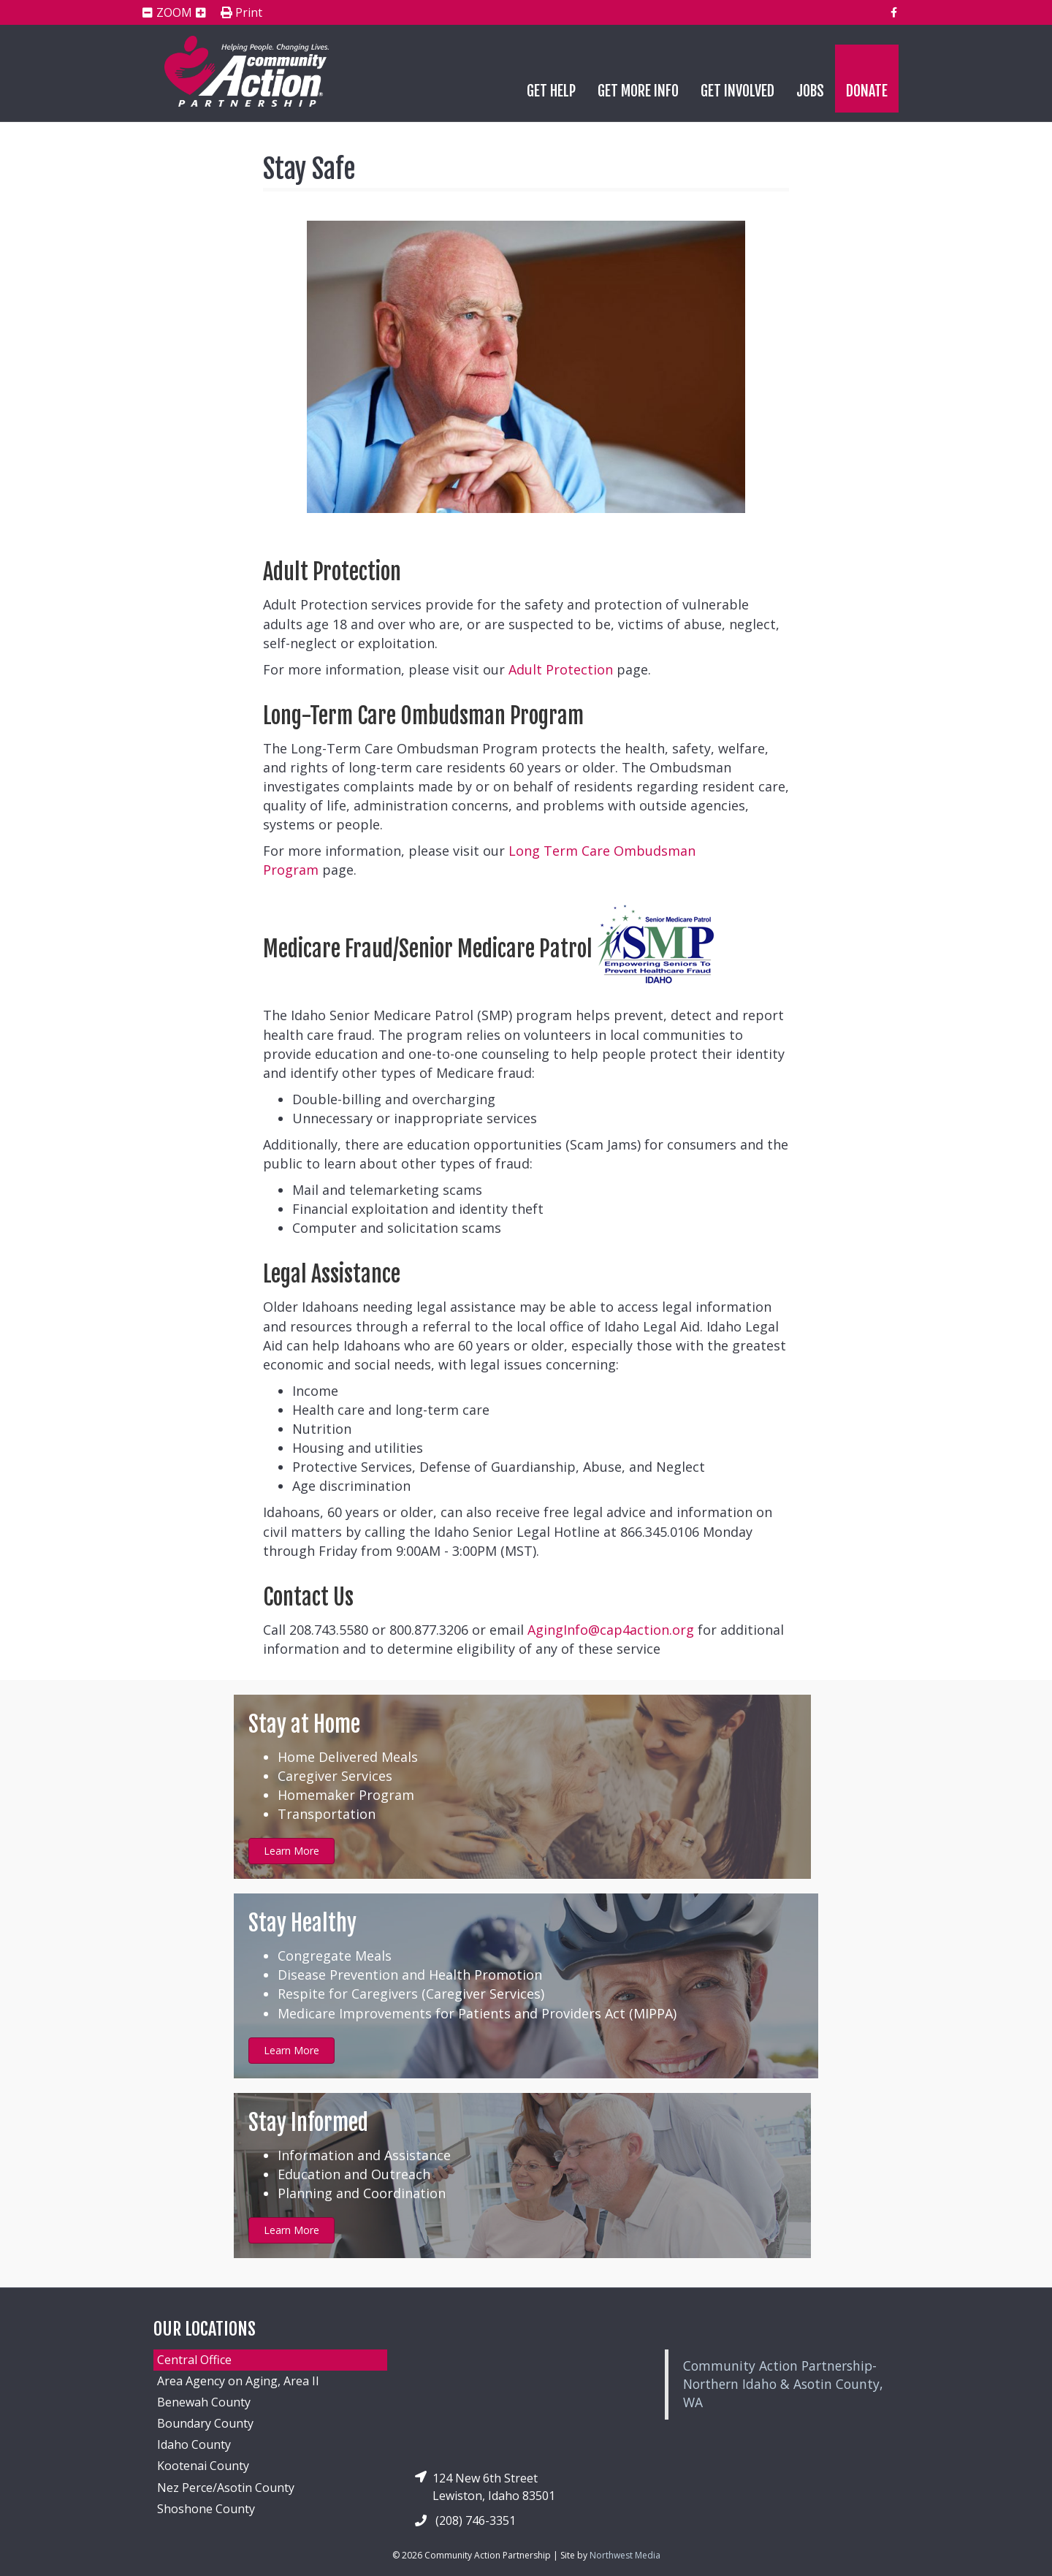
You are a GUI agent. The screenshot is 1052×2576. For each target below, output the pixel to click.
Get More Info (638, 91)
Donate (867, 91)
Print (241, 13)
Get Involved (737, 91)
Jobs (810, 91)
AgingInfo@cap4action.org (610, 1629)
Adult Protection (560, 669)
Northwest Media (625, 2555)
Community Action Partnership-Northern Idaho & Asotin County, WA (783, 2384)
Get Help (551, 91)
